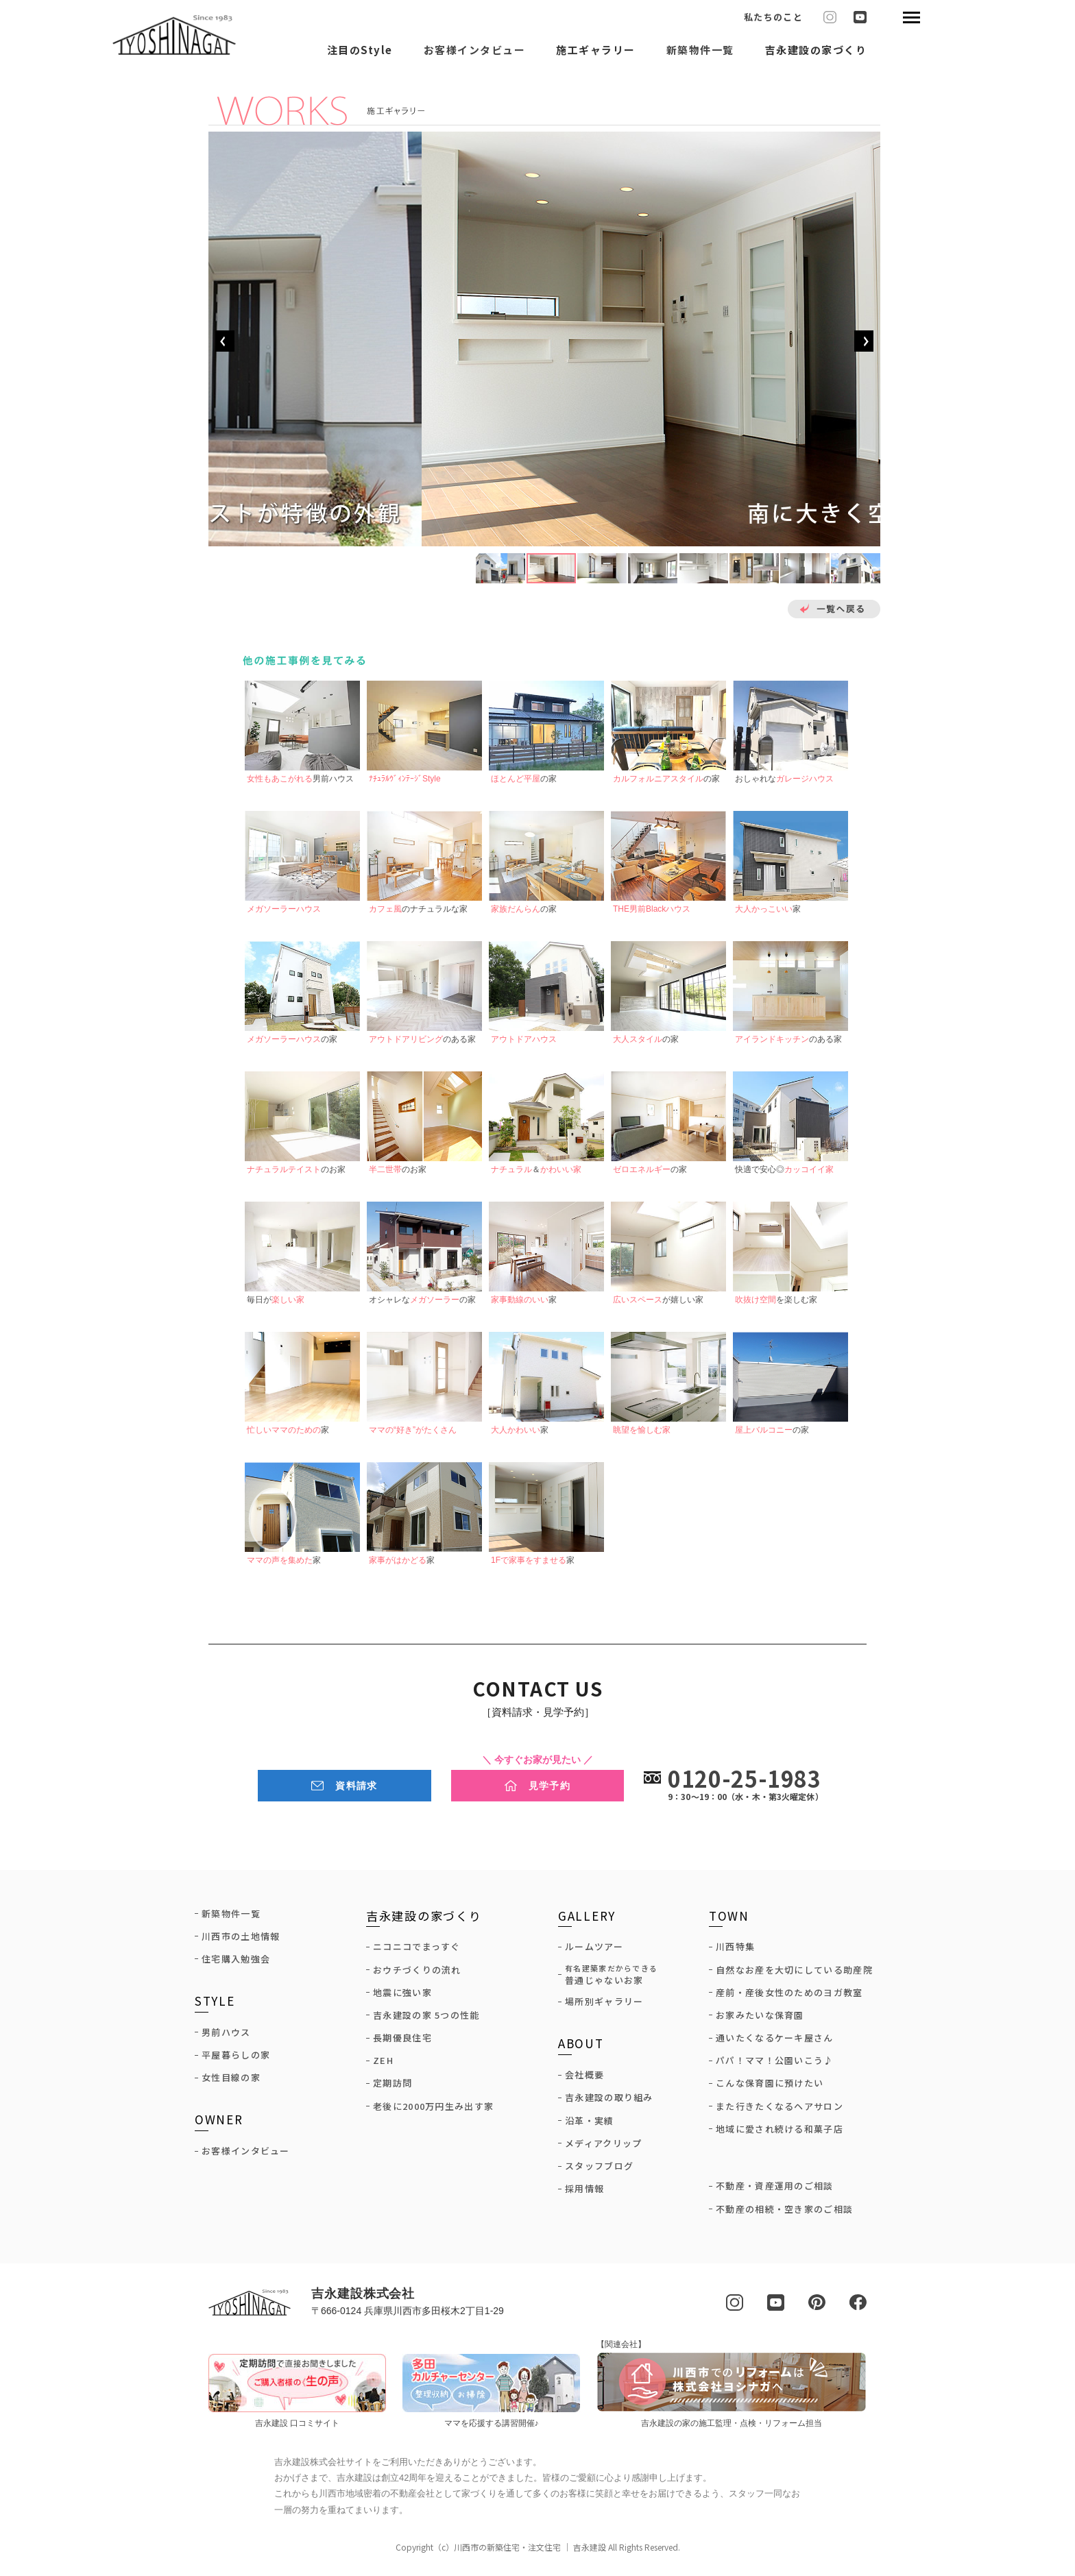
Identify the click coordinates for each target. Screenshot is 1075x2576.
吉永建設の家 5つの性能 (426, 2019)
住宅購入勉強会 (236, 1962)
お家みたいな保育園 (760, 2019)
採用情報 (584, 2192)
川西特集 (735, 1950)
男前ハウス (226, 2036)
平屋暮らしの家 (236, 2058)
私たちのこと (773, 17)
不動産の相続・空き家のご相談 (784, 2212)
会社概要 (584, 2078)
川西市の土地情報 (241, 1940)
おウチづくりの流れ (417, 1973)
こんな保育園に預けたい (769, 2086)
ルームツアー (594, 1950)
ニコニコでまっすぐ (417, 1950)
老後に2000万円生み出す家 (433, 2110)
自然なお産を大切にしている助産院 (794, 1973)
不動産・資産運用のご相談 (775, 2189)
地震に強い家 (402, 1996)
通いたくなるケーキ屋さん (775, 2041)
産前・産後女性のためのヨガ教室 (789, 1996)
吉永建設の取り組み (609, 2101)
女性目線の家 (231, 2081)
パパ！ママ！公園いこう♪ (775, 2064)
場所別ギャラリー (604, 2005)
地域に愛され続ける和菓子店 (779, 2132)
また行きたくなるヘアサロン (779, 2110)
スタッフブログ (599, 2169)
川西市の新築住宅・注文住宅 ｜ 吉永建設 (530, 2549)
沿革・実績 (589, 2124)
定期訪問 (392, 2086)
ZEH (383, 2064)
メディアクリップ (603, 2147)
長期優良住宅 (402, 2041)
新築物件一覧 (700, 51)
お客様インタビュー (475, 51)
